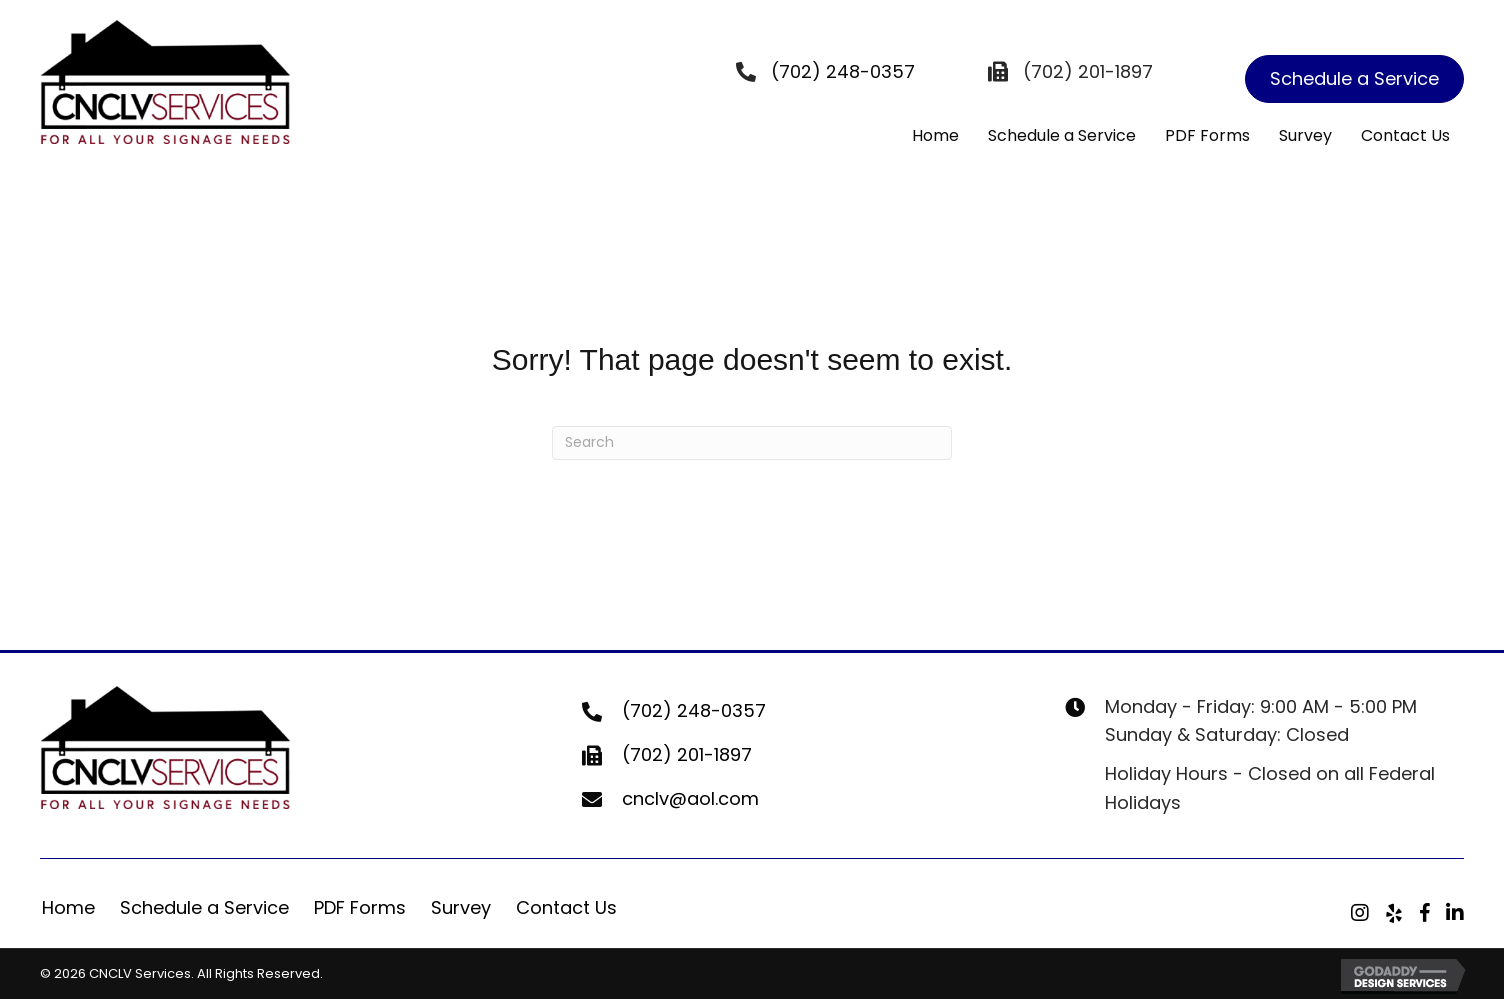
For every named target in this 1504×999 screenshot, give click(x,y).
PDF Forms (1207, 135)
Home (935, 135)
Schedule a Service (1062, 135)
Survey (1305, 135)
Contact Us (1405, 135)
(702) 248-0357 (843, 71)
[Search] (752, 443)
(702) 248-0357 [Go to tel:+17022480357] (694, 710)
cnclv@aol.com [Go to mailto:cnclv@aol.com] (690, 798)
